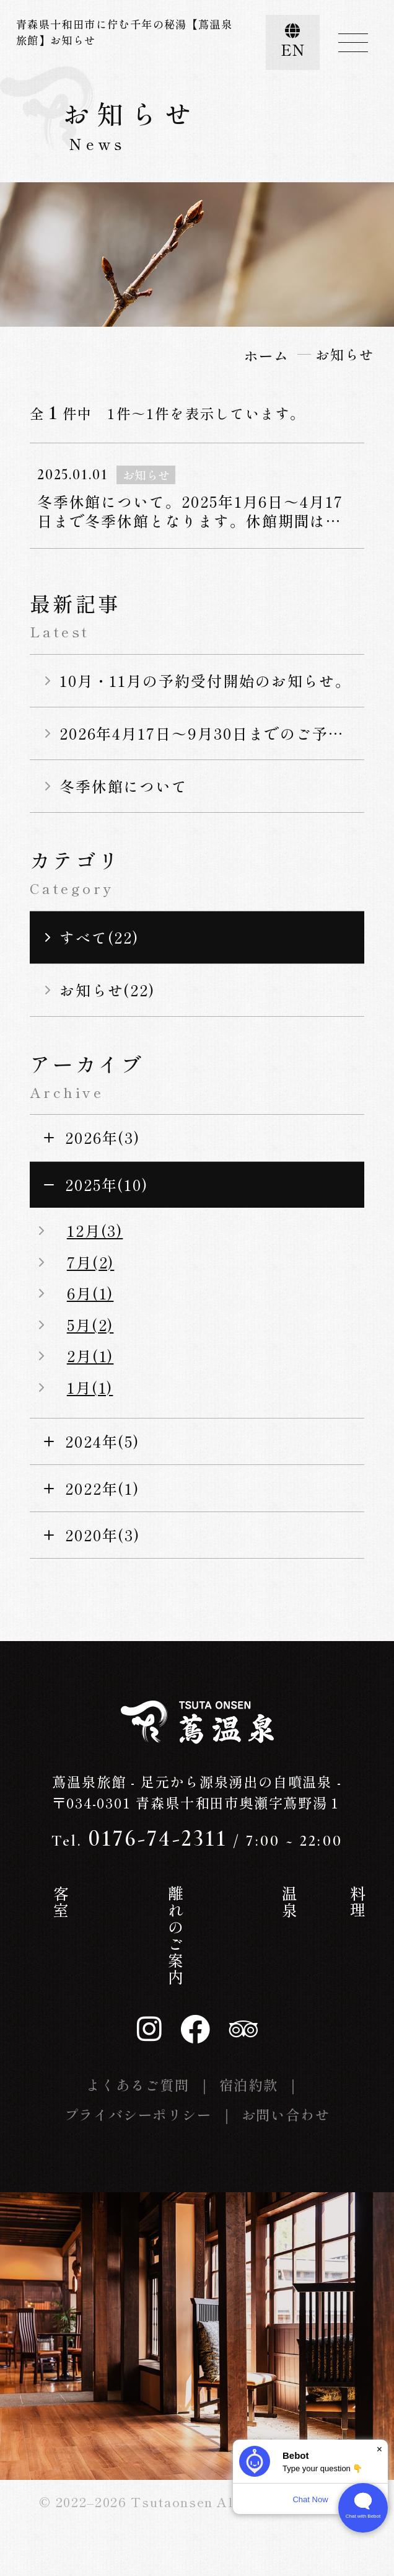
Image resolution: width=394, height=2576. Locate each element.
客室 (130, 1902)
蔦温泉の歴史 (85, 1935)
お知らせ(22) (107, 990)
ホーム (41, 1910)
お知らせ (309, 1918)
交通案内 (354, 1918)
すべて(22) (99, 937)
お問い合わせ (286, 2114)
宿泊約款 (248, 2084)
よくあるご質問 (138, 2084)
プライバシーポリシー (138, 2114)
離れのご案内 (175, 1935)
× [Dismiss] (379, 2449)
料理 (264, 1902)
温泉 (220, 1902)
